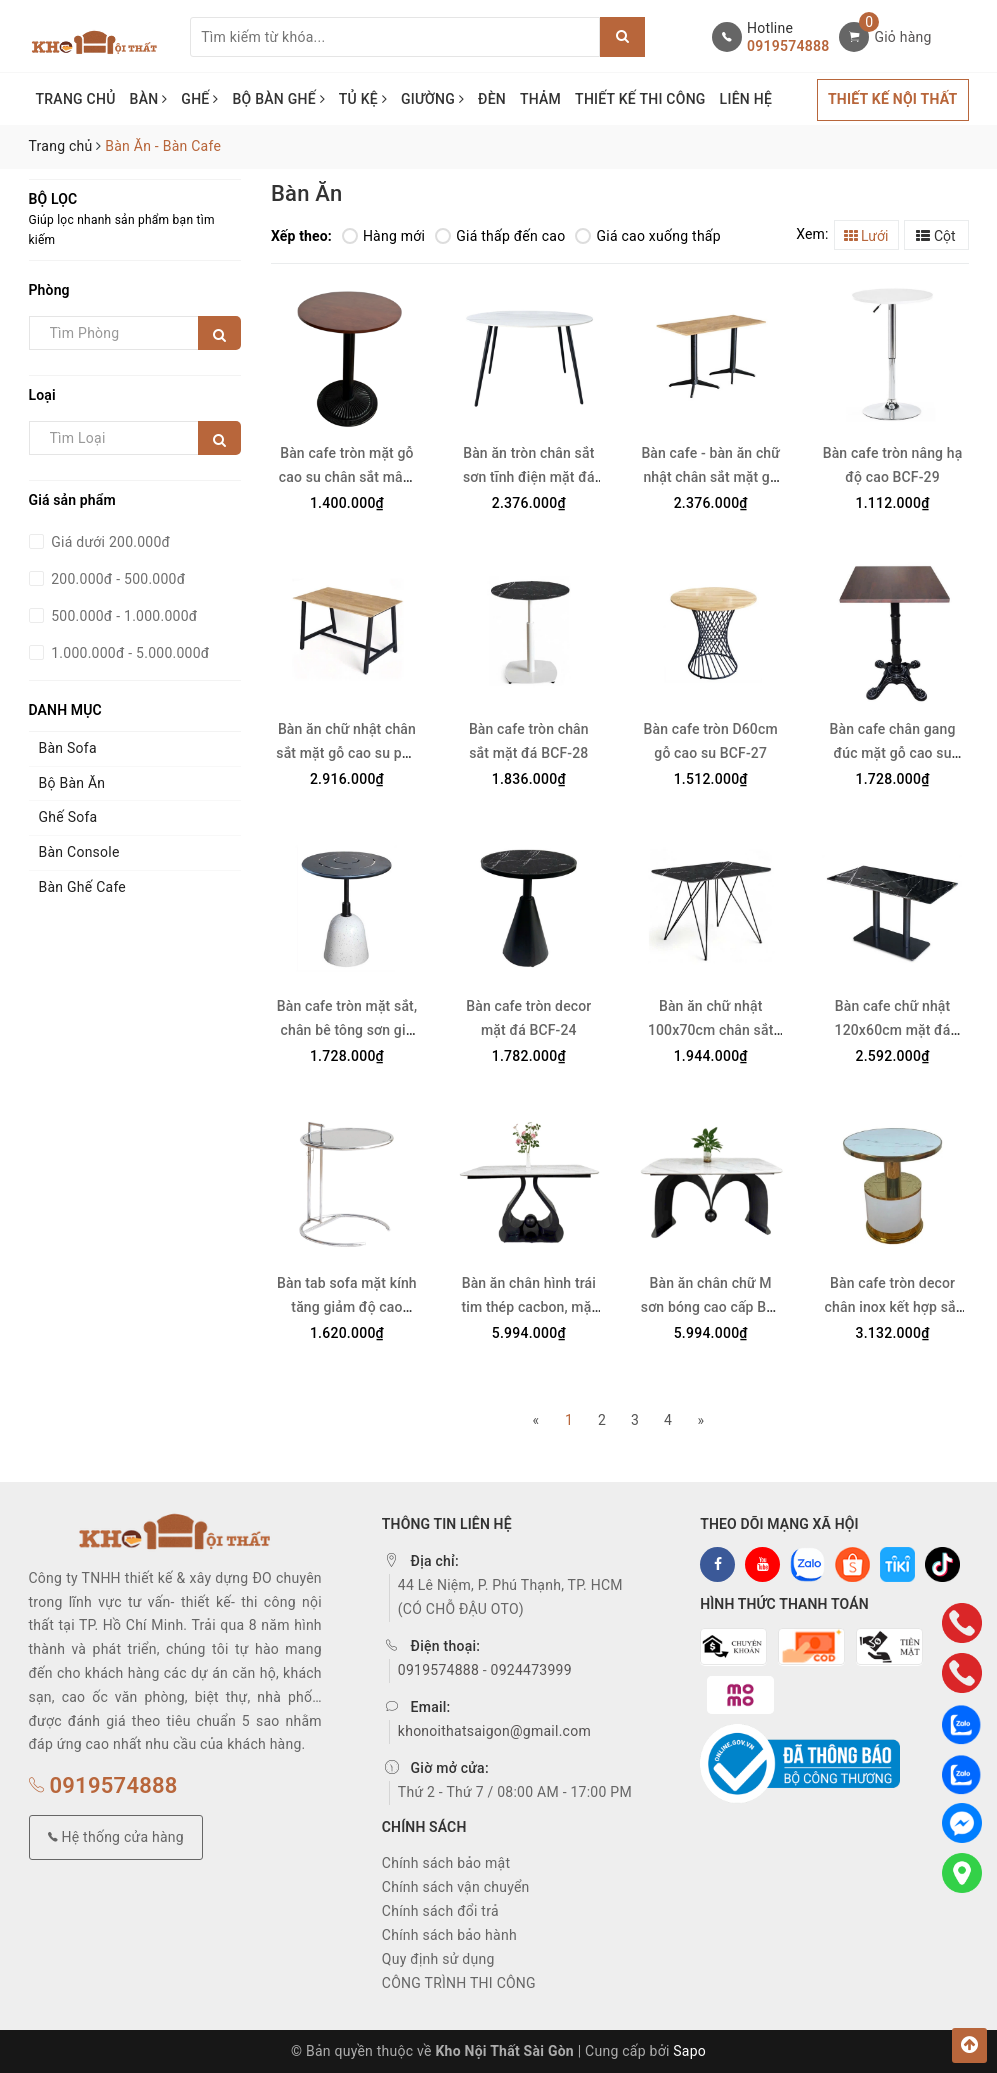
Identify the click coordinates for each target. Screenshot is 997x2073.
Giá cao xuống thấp (647, 236)
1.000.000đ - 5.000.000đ (129, 653)
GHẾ (199, 99)
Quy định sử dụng (438, 1959)
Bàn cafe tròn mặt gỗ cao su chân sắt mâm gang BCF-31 (347, 477)
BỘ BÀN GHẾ (278, 99)
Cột (935, 236)
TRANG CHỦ (76, 99)
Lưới (866, 236)
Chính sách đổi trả (440, 1911)
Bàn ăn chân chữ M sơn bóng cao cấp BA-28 (711, 1307)
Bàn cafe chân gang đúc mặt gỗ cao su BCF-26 (893, 753)
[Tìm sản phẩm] (395, 37)
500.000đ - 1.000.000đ (123, 616)
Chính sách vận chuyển (456, 1887)
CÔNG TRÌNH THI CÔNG (459, 1983)
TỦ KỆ (363, 99)
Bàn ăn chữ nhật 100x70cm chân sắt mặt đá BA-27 (711, 1030)
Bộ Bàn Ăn (72, 783)
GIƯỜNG (432, 99)
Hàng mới (383, 236)
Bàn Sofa (68, 748)
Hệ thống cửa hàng (116, 1837)
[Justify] (622, 37)
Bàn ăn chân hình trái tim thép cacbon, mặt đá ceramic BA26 (528, 1307)
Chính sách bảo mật (446, 1863)
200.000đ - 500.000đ (117, 579)
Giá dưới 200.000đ (109, 542)
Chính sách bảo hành (449, 1935)
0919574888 (788, 46)
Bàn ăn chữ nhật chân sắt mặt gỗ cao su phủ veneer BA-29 (346, 753)
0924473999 (531, 1670)
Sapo (689, 2051)
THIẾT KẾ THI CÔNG (640, 99)
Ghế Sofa (68, 817)
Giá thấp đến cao (500, 236)
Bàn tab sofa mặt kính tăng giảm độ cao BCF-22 (347, 1307)
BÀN (149, 99)
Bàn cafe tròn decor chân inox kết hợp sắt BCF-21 (893, 1307)
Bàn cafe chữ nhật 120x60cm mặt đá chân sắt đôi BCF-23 (892, 1030)
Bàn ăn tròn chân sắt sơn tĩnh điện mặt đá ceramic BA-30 (529, 477)
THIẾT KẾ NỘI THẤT (893, 99)
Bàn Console (79, 852)
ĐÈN (492, 99)
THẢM (540, 99)
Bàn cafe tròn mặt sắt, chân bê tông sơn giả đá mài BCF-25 (347, 1030)
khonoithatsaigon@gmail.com (494, 1731)
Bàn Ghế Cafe (83, 887)
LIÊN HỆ (746, 99)
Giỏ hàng (902, 37)
